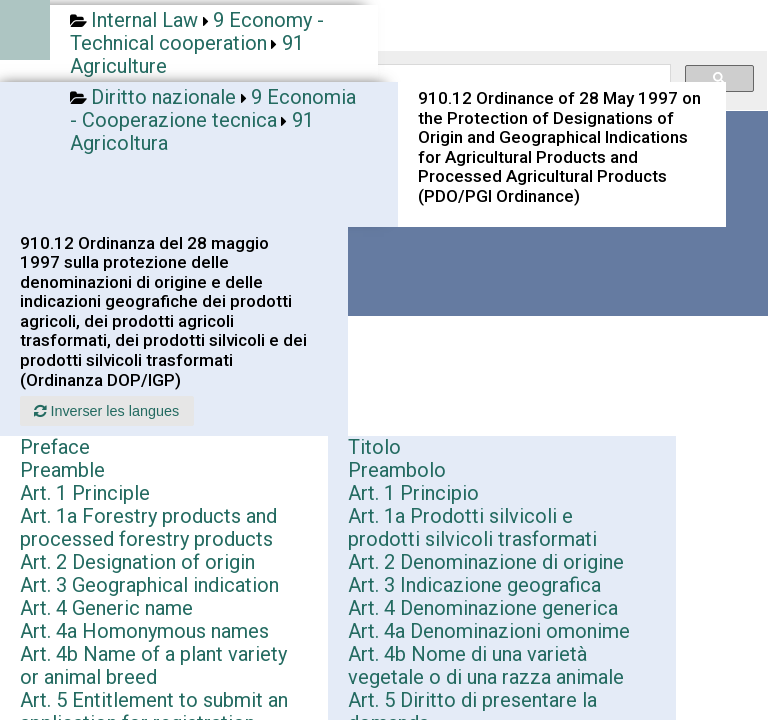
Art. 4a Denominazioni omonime (489, 631)
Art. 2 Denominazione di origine (486, 562)
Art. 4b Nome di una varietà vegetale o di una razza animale (486, 665)
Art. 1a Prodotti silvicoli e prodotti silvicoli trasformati (472, 527)
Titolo (374, 447)
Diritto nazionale (163, 97)
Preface (55, 447)
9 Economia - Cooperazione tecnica (213, 108)
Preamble (62, 470)
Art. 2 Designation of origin (137, 562)
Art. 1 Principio (413, 493)
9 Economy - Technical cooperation (197, 31)
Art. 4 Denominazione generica (483, 608)
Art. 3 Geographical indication (149, 585)
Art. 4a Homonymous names (144, 631)
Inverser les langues (106, 411)
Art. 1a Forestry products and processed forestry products (148, 527)
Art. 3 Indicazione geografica (474, 585)
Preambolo (397, 470)
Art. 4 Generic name (106, 608)
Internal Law (144, 20)
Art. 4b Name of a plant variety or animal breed (153, 665)
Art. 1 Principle (85, 493)
